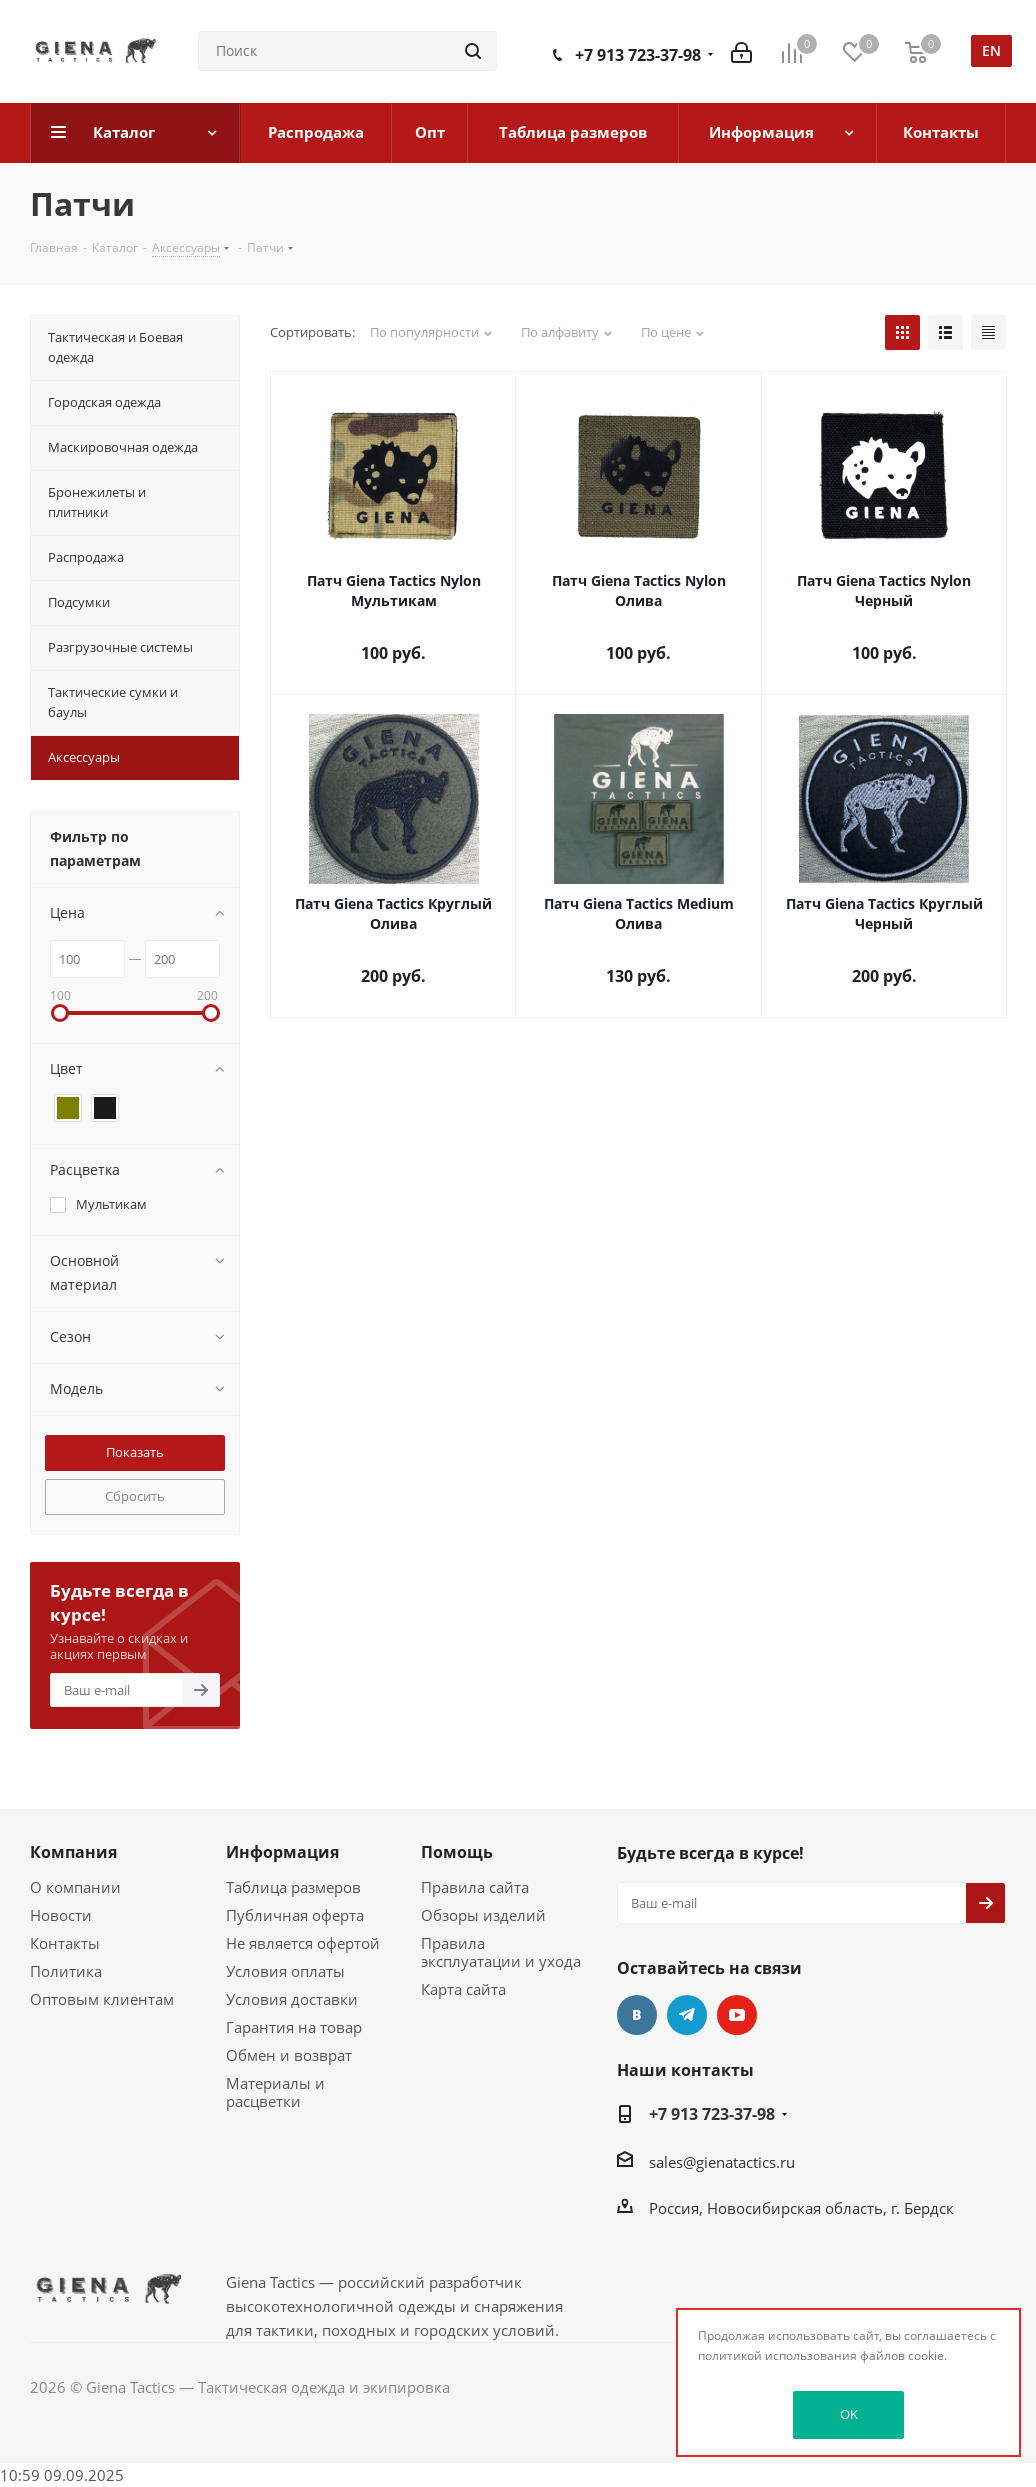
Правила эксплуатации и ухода (501, 1952)
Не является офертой (303, 1943)
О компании (75, 1887)
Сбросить (135, 1496)
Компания (73, 1852)
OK (849, 2414)
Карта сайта (463, 1989)
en (991, 50)
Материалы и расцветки (275, 2092)
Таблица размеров (293, 1887)
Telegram (687, 2015)
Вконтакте (637, 2015)
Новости (61, 1915)
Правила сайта (475, 1887)
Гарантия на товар (294, 2027)
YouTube (737, 2015)
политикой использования (777, 2355)
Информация (282, 1852)
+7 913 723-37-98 (638, 55)
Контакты (65, 1943)
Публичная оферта (295, 1915)
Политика (66, 1971)
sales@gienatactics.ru (722, 2162)
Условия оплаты (285, 1971)
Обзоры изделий (483, 1915)
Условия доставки (292, 1999)
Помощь (457, 1852)
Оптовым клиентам (102, 1999)
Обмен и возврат (289, 2055)
